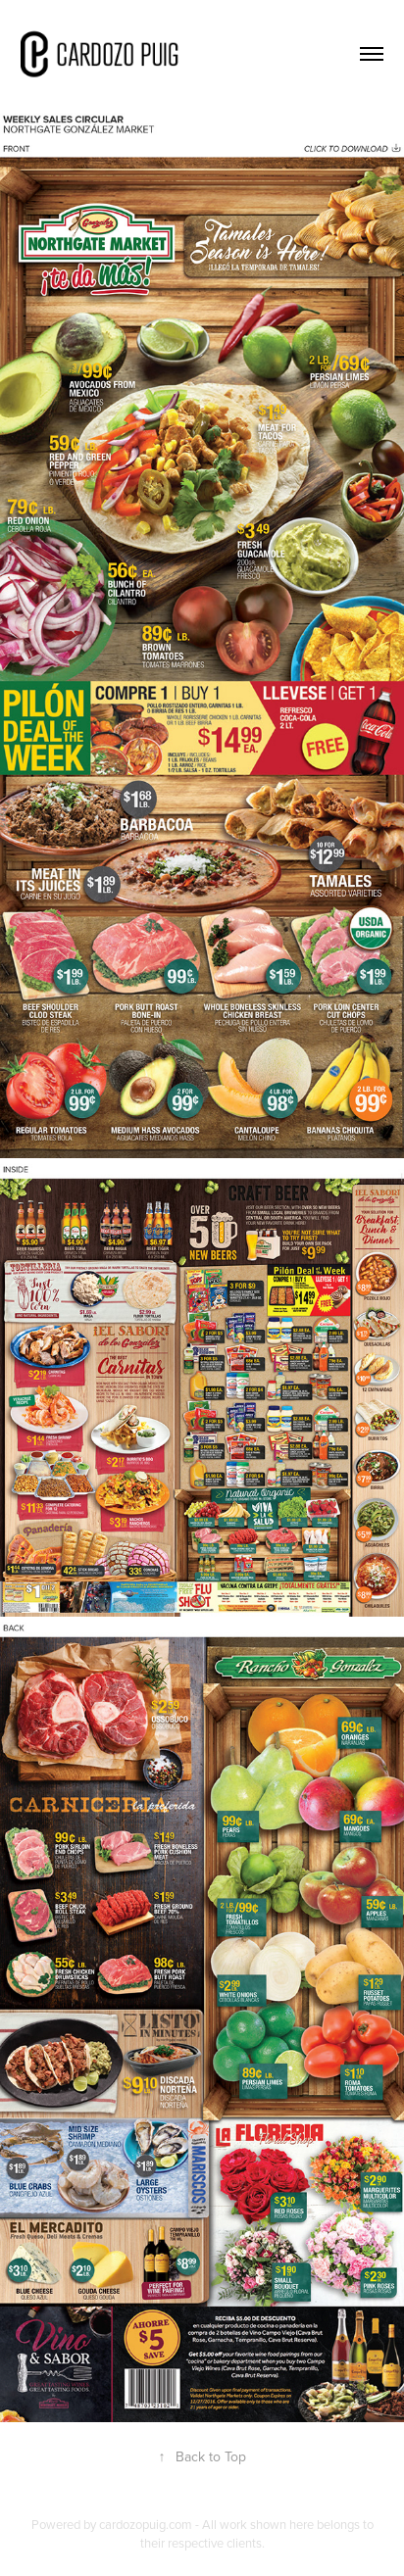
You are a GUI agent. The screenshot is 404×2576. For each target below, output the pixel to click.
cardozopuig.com (145, 2524)
